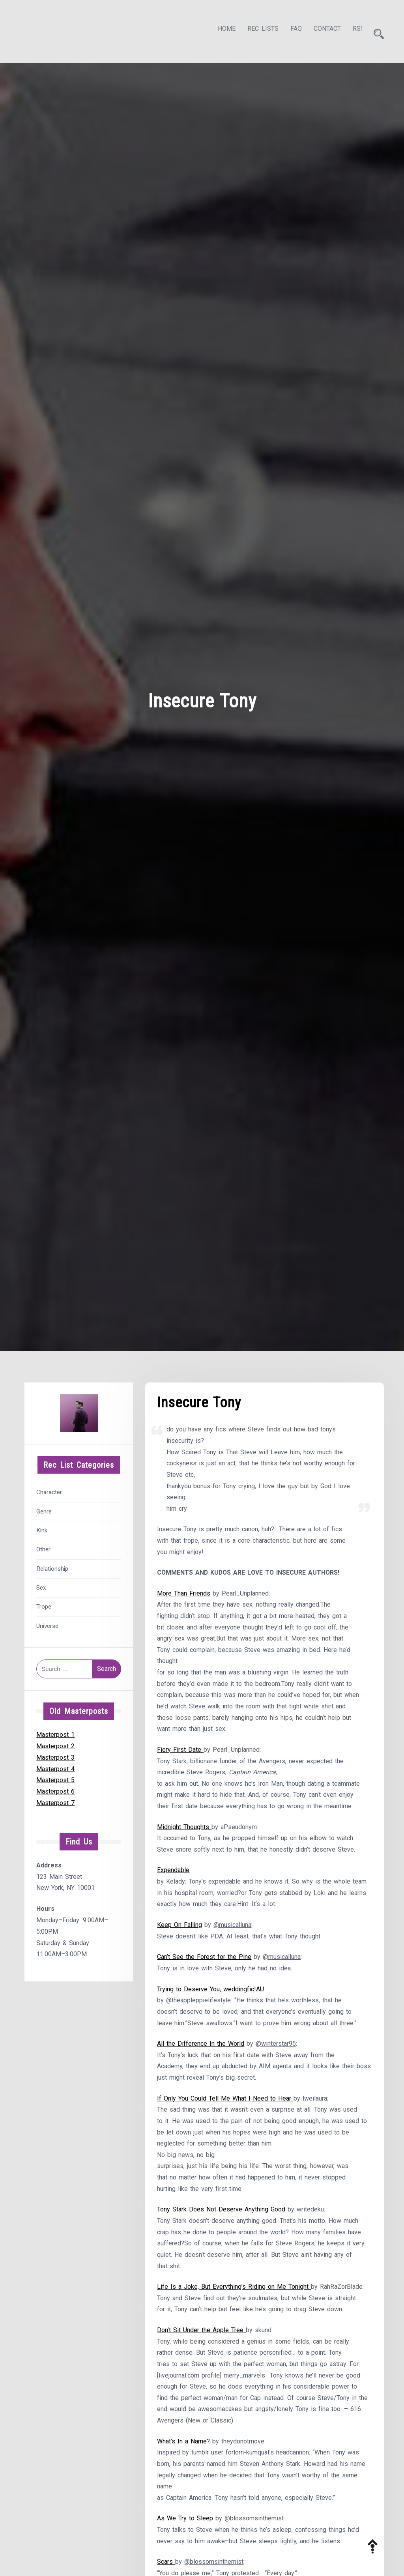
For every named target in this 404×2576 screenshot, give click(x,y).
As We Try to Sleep (185, 2521)
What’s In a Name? (184, 2444)
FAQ (289, 30)
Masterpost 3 (55, 1755)
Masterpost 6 (55, 1789)
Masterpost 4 (55, 1766)
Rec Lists (255, 30)
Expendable (173, 1870)
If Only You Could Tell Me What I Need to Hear (225, 2099)
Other (43, 1547)
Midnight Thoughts (184, 1826)
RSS (351, 30)
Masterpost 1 (55, 1732)
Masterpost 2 (55, 1743)
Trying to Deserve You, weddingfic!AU (210, 1989)
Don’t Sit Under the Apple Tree (201, 2332)
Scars (166, 2565)
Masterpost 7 (55, 1800)
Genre (44, 1509)
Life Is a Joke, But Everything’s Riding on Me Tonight (234, 2288)
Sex (41, 1585)
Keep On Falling (179, 1925)
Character (49, 1490)
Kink (41, 1528)
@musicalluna (232, 1925)
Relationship (52, 1566)
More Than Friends (183, 1592)
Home (219, 30)
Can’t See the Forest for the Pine (204, 1957)
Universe (47, 1623)
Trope (43, 1604)
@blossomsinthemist (254, 2521)
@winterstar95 (276, 2044)
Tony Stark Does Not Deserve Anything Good (222, 2211)
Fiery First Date (180, 1749)
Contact (320, 30)
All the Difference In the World (200, 2044)
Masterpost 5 (55, 1778)
